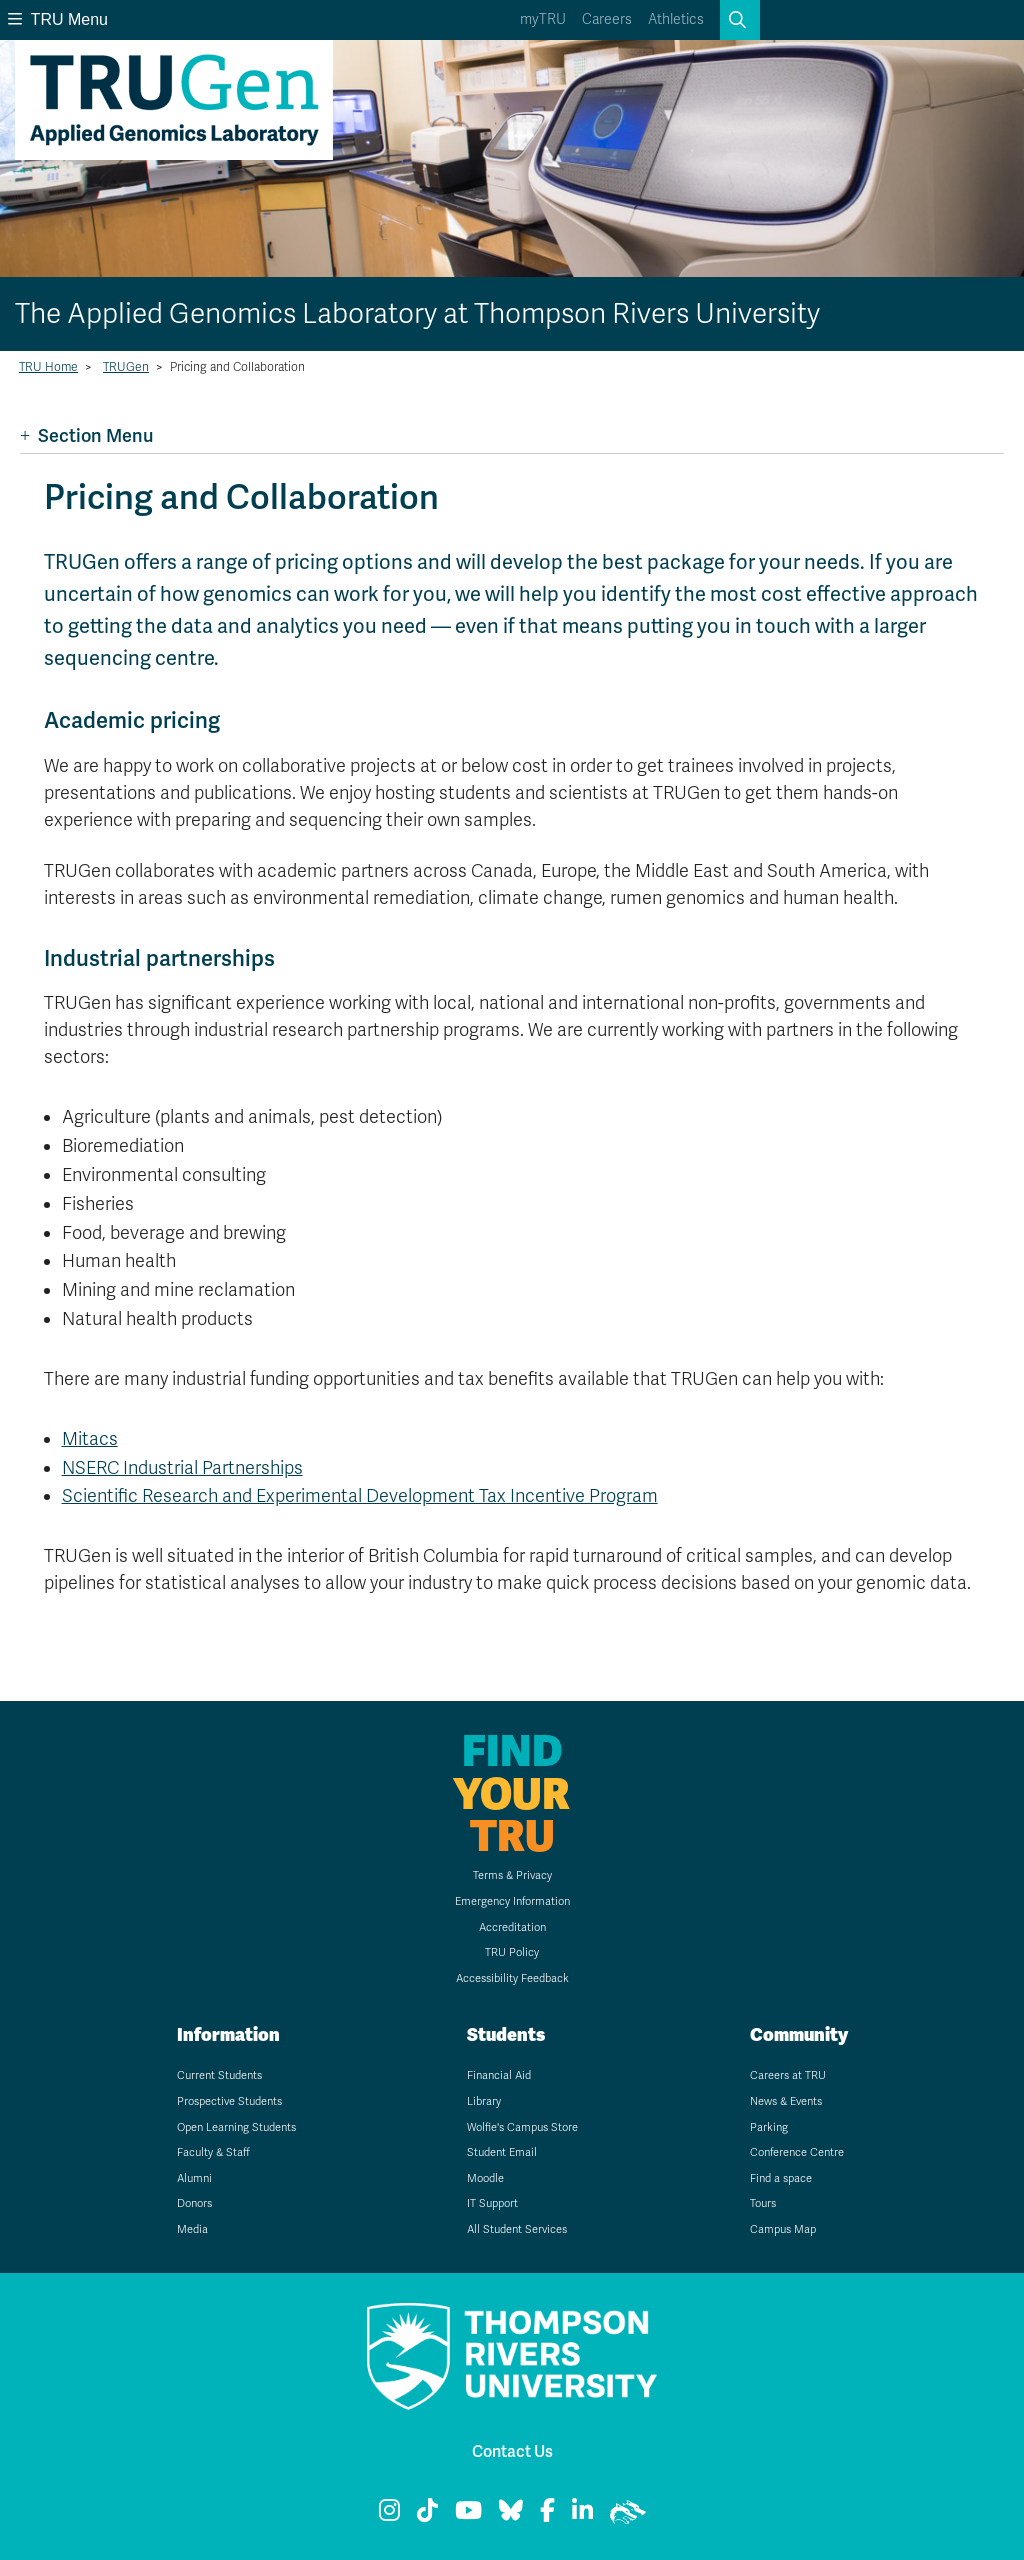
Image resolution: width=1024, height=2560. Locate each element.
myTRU (543, 19)
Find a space (781, 2178)
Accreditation (512, 1927)
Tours (763, 2203)
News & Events (786, 2101)
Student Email (502, 2152)
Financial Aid (499, 2075)
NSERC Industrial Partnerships (182, 1468)
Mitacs (90, 1439)
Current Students (219, 2075)
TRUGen (126, 367)
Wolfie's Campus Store (522, 2127)
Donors (194, 2203)
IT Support (492, 2203)
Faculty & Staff (213, 2152)
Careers (607, 19)
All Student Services (517, 2229)
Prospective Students (229, 2101)
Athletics (676, 19)
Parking (769, 2127)
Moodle (485, 2178)
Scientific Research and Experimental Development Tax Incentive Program (360, 1496)
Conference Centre (797, 2152)
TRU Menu (58, 19)
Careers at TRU (788, 2075)
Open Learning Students (236, 2127)
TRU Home (48, 367)
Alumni (194, 2178)
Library (484, 2101)
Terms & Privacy (512, 1875)
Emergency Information (512, 1901)
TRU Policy (512, 1952)
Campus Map (783, 2229)
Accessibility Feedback (512, 1978)
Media (192, 2229)
